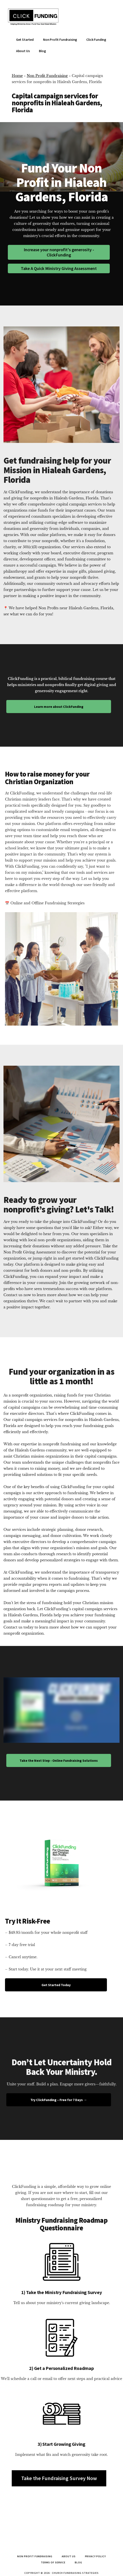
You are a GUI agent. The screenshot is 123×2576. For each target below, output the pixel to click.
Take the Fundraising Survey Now (59, 2478)
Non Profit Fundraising (47, 75)
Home (17, 75)
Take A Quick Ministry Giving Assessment (59, 268)
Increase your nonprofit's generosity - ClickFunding (59, 252)
